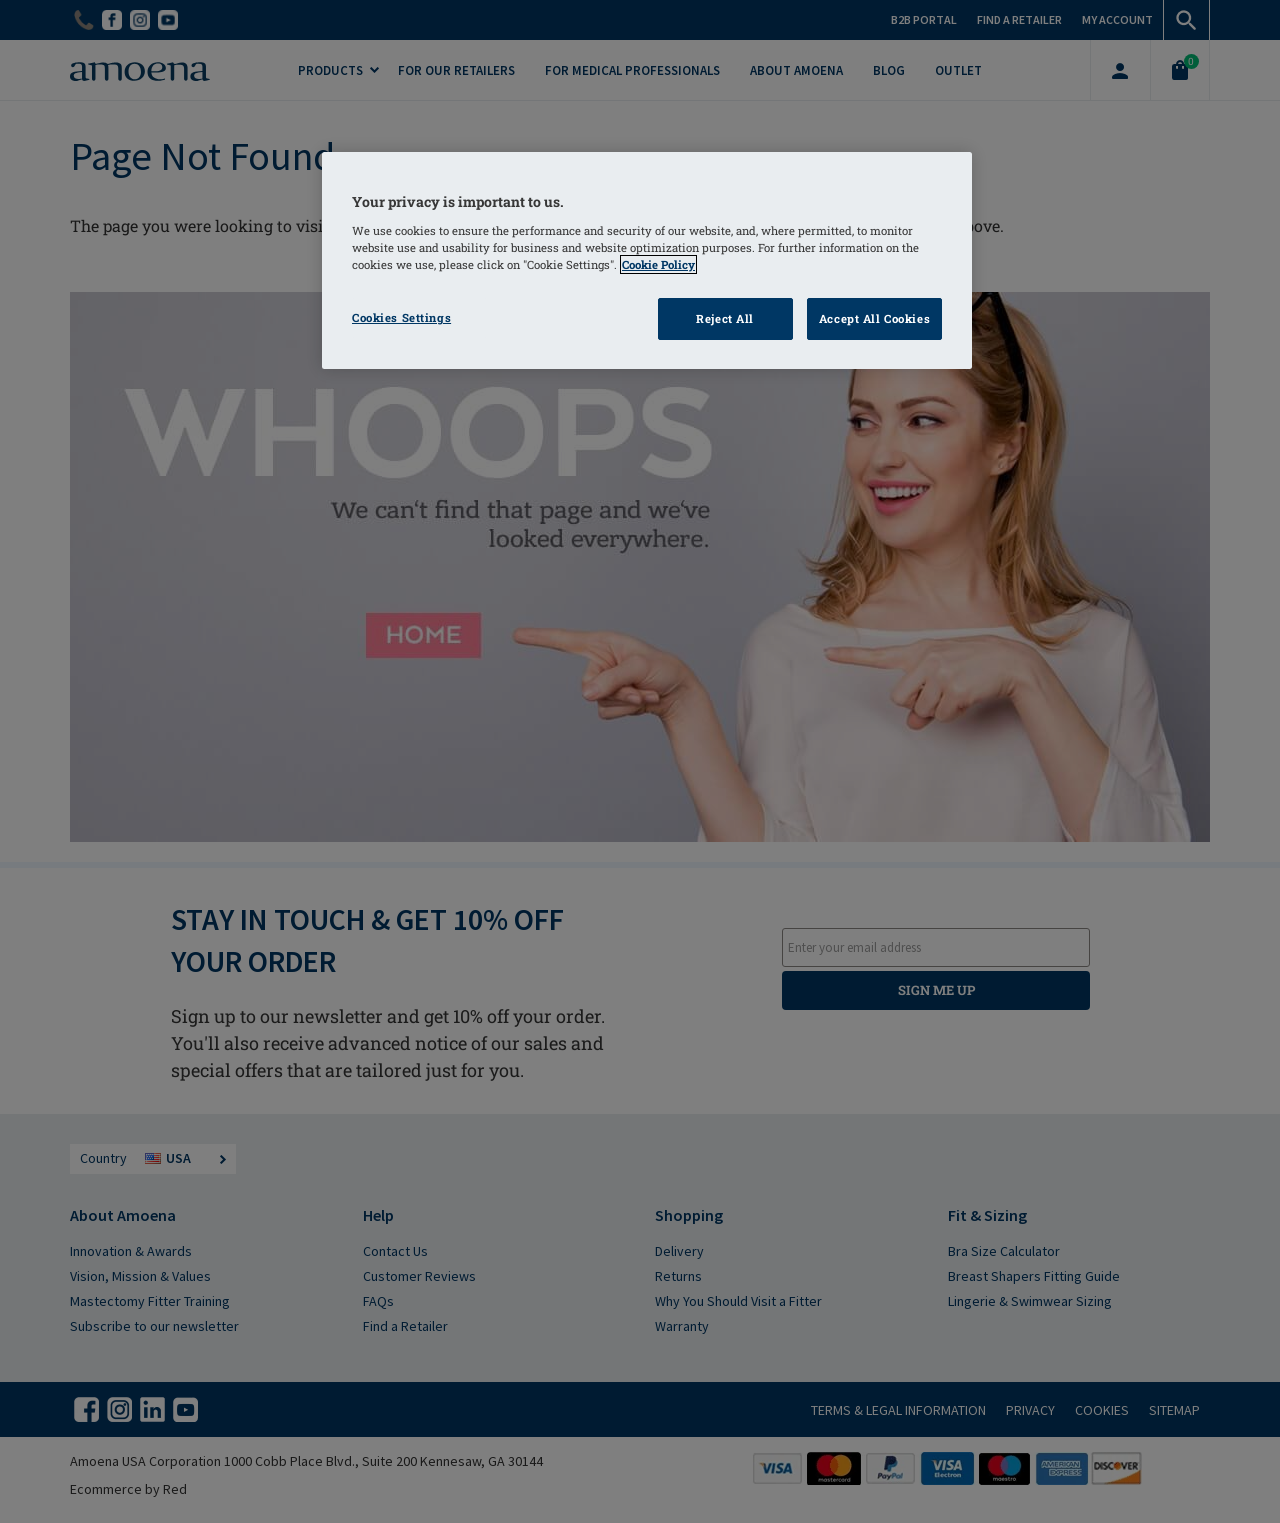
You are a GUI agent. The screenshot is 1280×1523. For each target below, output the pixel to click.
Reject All (725, 318)
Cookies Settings (401, 317)
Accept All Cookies (874, 318)
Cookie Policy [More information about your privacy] (658, 264)
